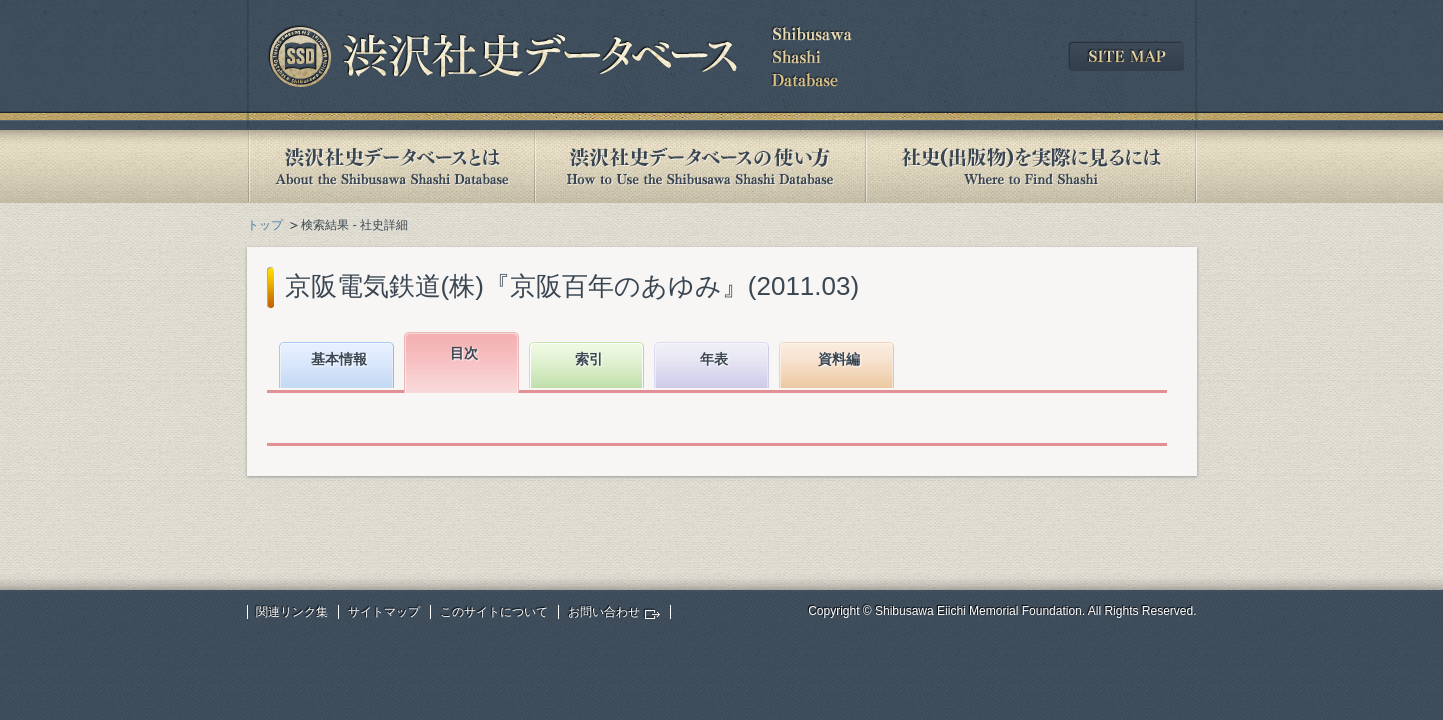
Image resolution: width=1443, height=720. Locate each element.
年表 (714, 359)
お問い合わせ (604, 612)
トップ (265, 225)
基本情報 (339, 359)
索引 (589, 359)
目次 (464, 353)
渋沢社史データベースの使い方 (700, 166)
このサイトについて (494, 612)
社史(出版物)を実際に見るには (1031, 166)
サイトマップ (384, 612)
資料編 (839, 359)
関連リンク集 (292, 612)
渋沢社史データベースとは (390, 166)
